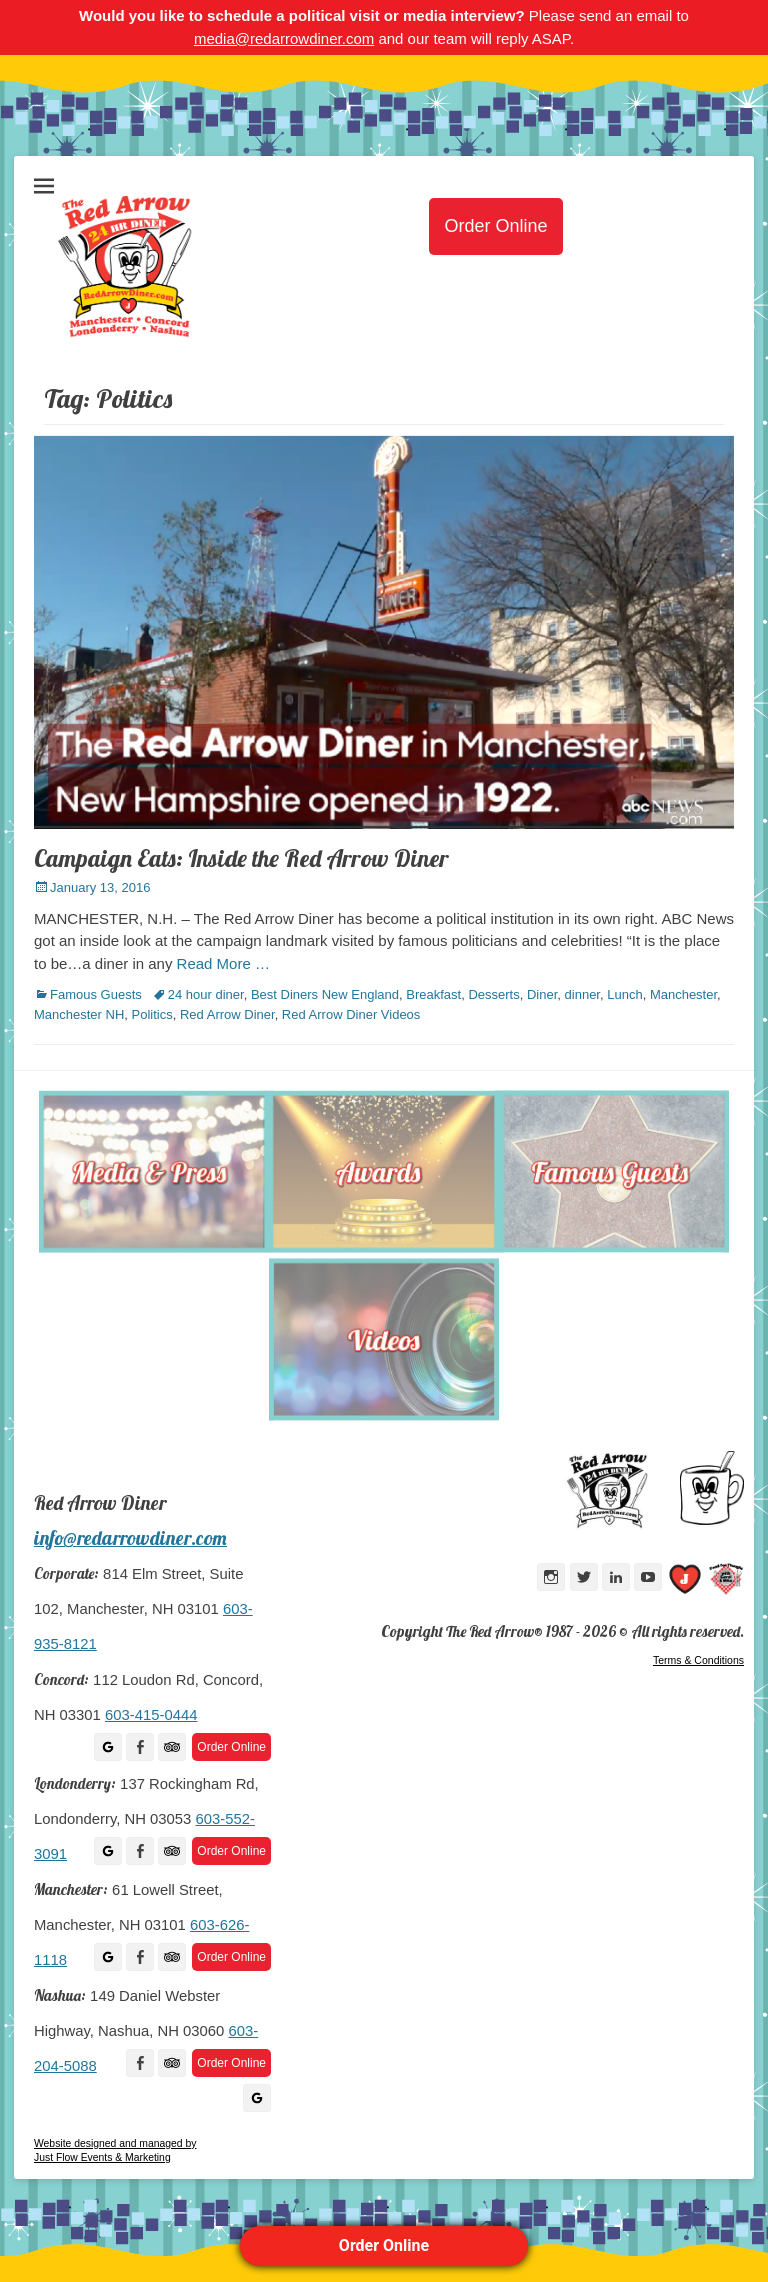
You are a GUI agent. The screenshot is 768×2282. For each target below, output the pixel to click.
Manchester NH (79, 1014)
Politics (152, 1014)
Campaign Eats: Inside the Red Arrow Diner (241, 858)
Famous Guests (96, 994)
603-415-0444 (151, 1715)
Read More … (223, 963)
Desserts (493, 994)
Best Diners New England (325, 994)
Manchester (683, 994)
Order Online (384, 2245)
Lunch (624, 994)
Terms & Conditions (698, 1660)
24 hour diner (206, 994)
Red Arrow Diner (227, 1014)
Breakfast (433, 994)
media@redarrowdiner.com (284, 38)
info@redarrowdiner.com (130, 1538)
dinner (582, 994)
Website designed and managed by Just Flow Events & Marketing (115, 2150)
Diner (542, 994)
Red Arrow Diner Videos (351, 1014)
